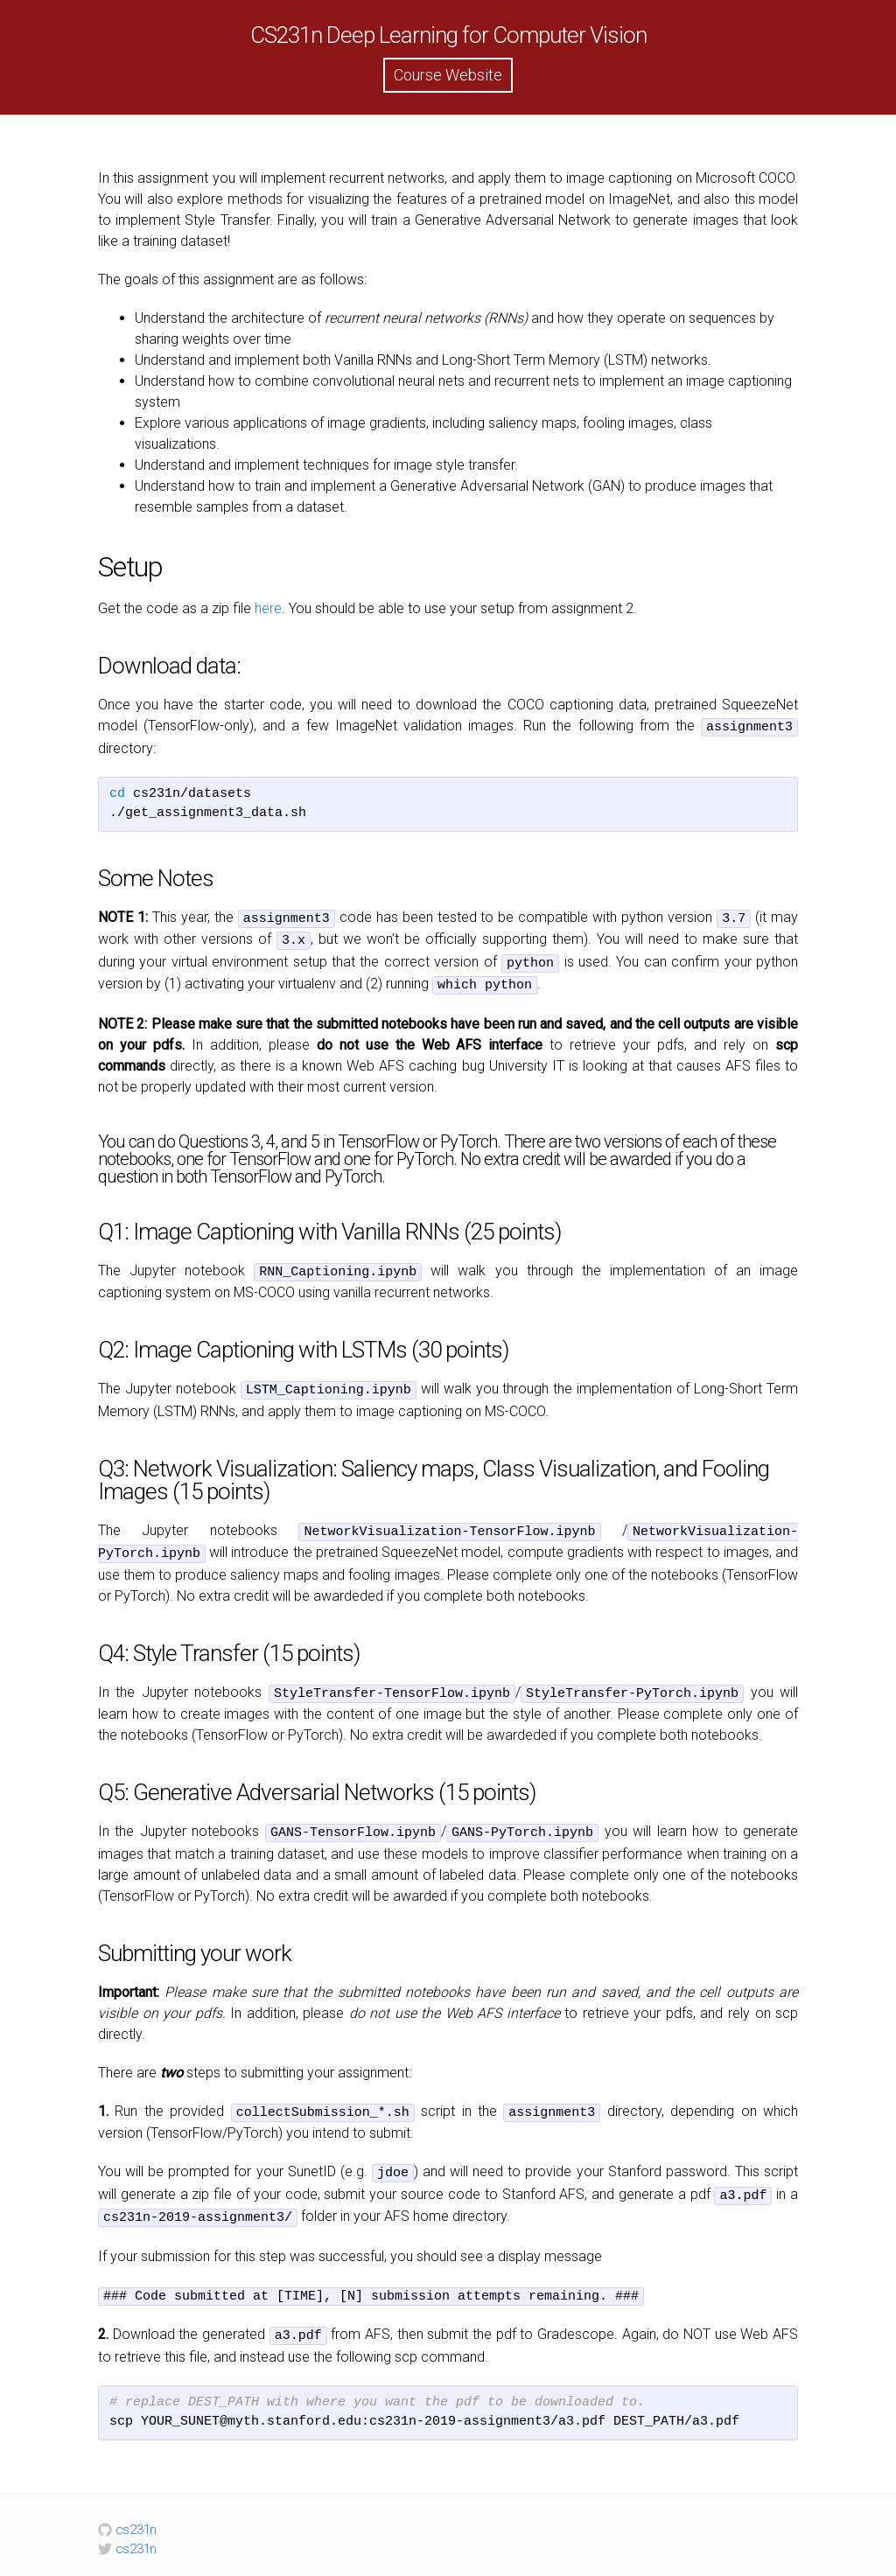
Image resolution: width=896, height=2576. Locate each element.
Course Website (448, 75)
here (268, 608)
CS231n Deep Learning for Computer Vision (448, 35)
